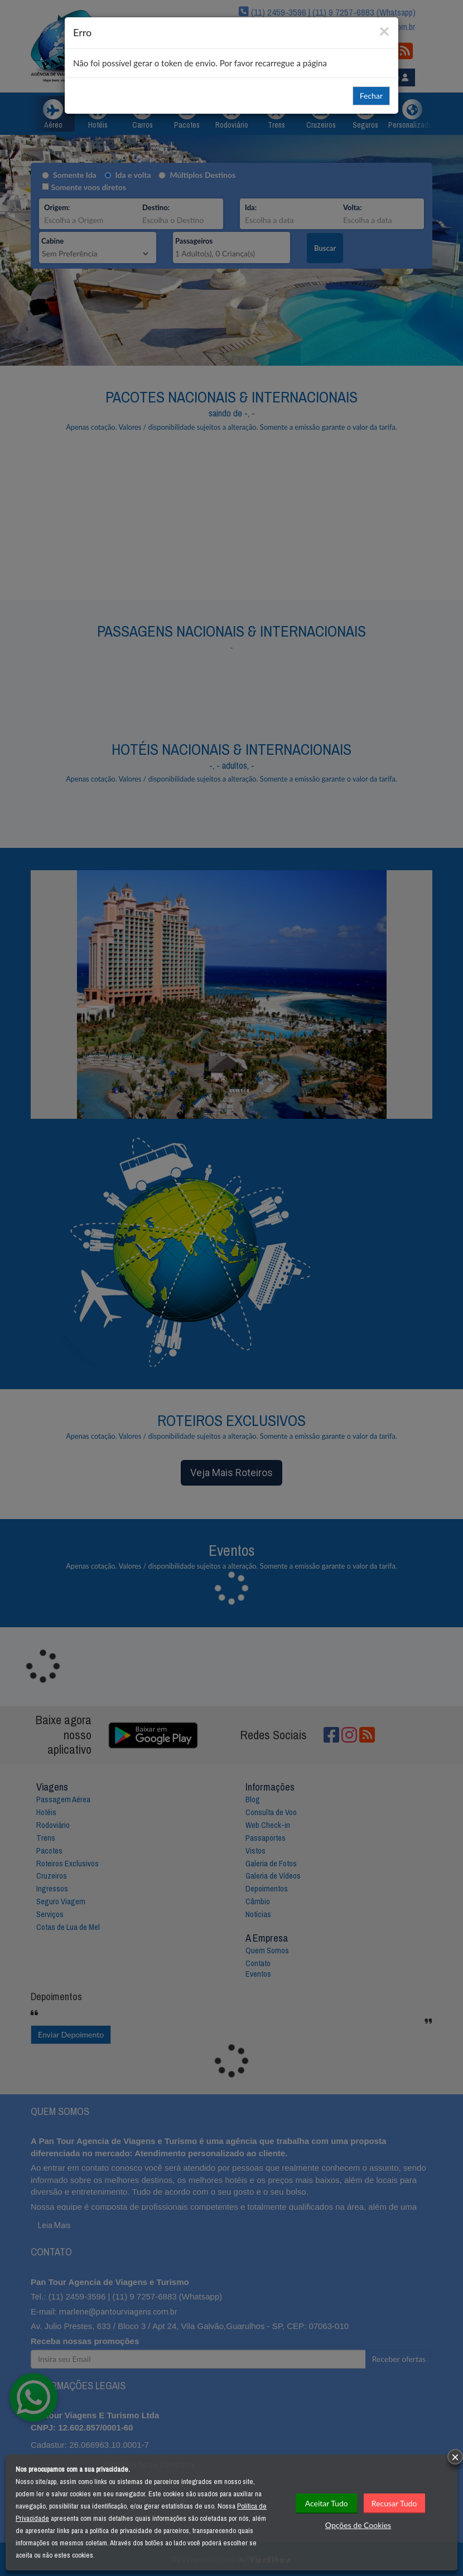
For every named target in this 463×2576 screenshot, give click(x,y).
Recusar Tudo (394, 2503)
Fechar (371, 95)
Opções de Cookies (358, 2525)
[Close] (384, 30)
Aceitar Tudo (326, 2503)
